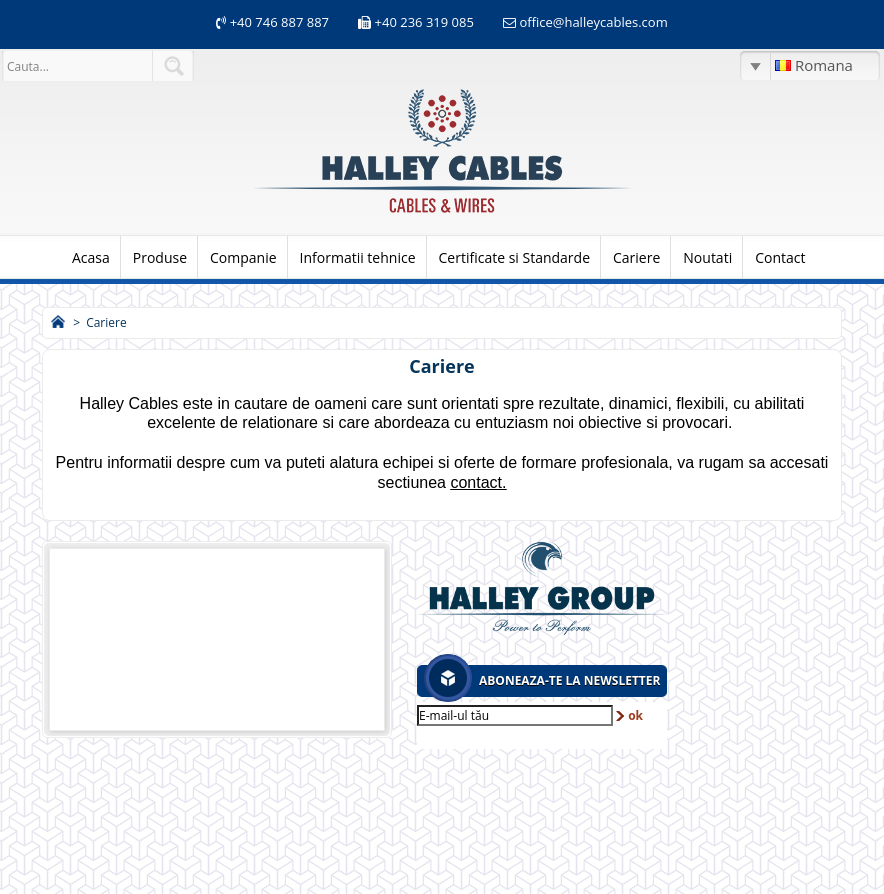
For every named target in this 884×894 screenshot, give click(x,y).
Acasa (91, 257)
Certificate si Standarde (515, 257)
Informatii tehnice (358, 257)
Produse (160, 257)
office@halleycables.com (593, 22)
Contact (780, 257)
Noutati (707, 257)
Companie (243, 257)
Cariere (636, 257)
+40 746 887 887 (277, 22)
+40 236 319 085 (424, 22)
